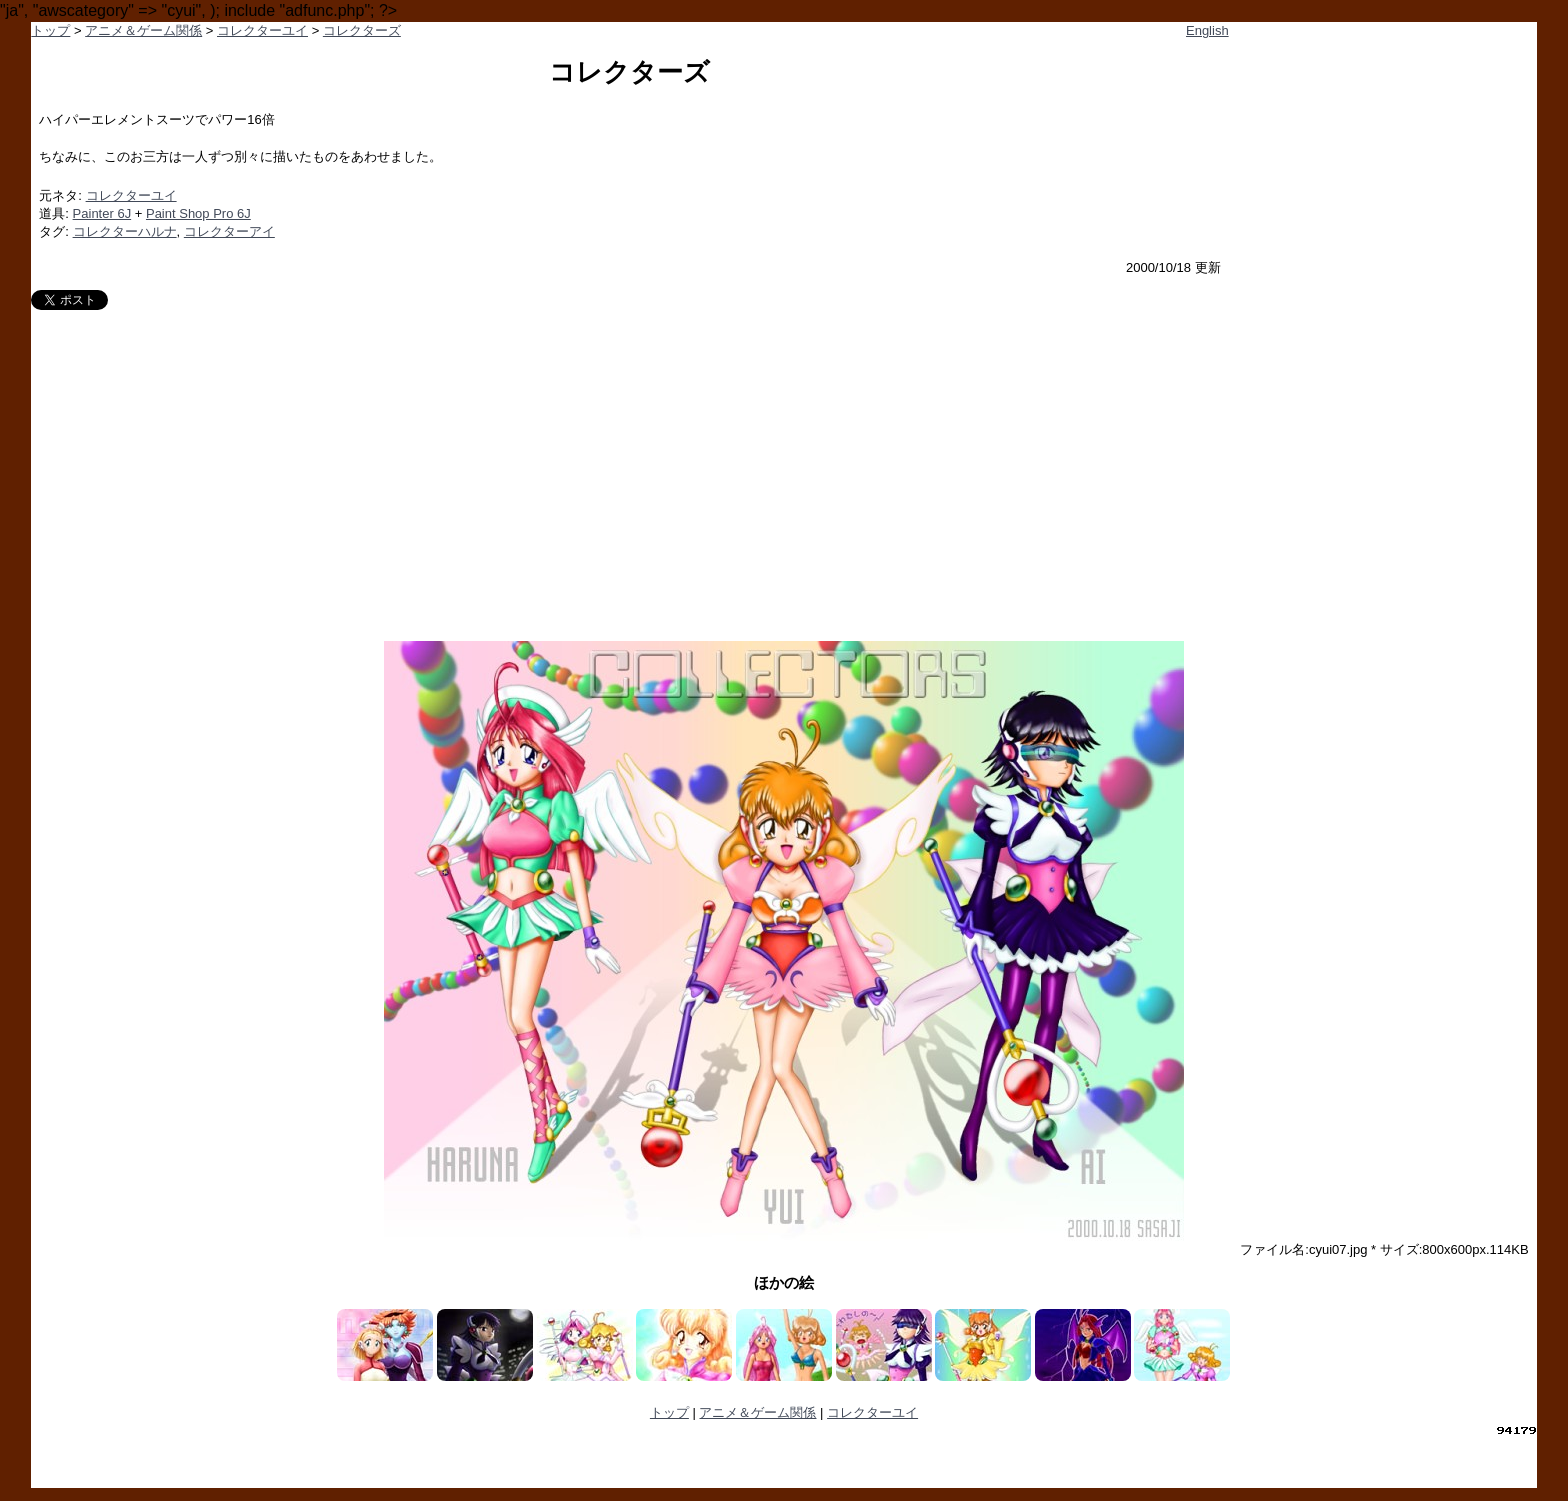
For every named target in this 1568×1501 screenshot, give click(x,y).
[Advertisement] (784, 460)
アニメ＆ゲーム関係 (143, 30)
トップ (50, 30)
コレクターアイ (229, 231)
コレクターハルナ (125, 231)
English (1207, 30)
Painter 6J (102, 213)
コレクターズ (362, 30)
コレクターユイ (262, 30)
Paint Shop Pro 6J (198, 213)
